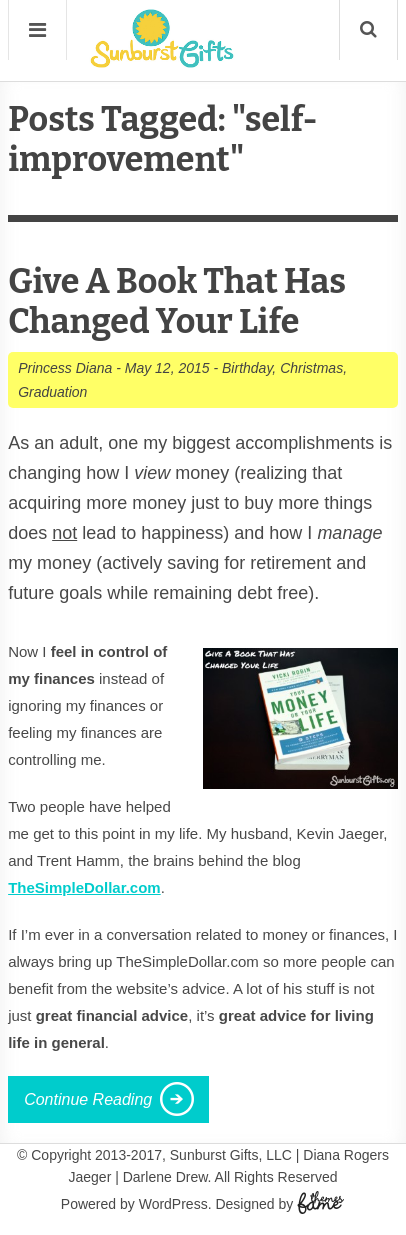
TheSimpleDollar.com (84, 887)
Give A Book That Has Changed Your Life (177, 301)
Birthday (247, 368)
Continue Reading (88, 1099)
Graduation (52, 392)
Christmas (311, 368)
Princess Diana (65, 368)
